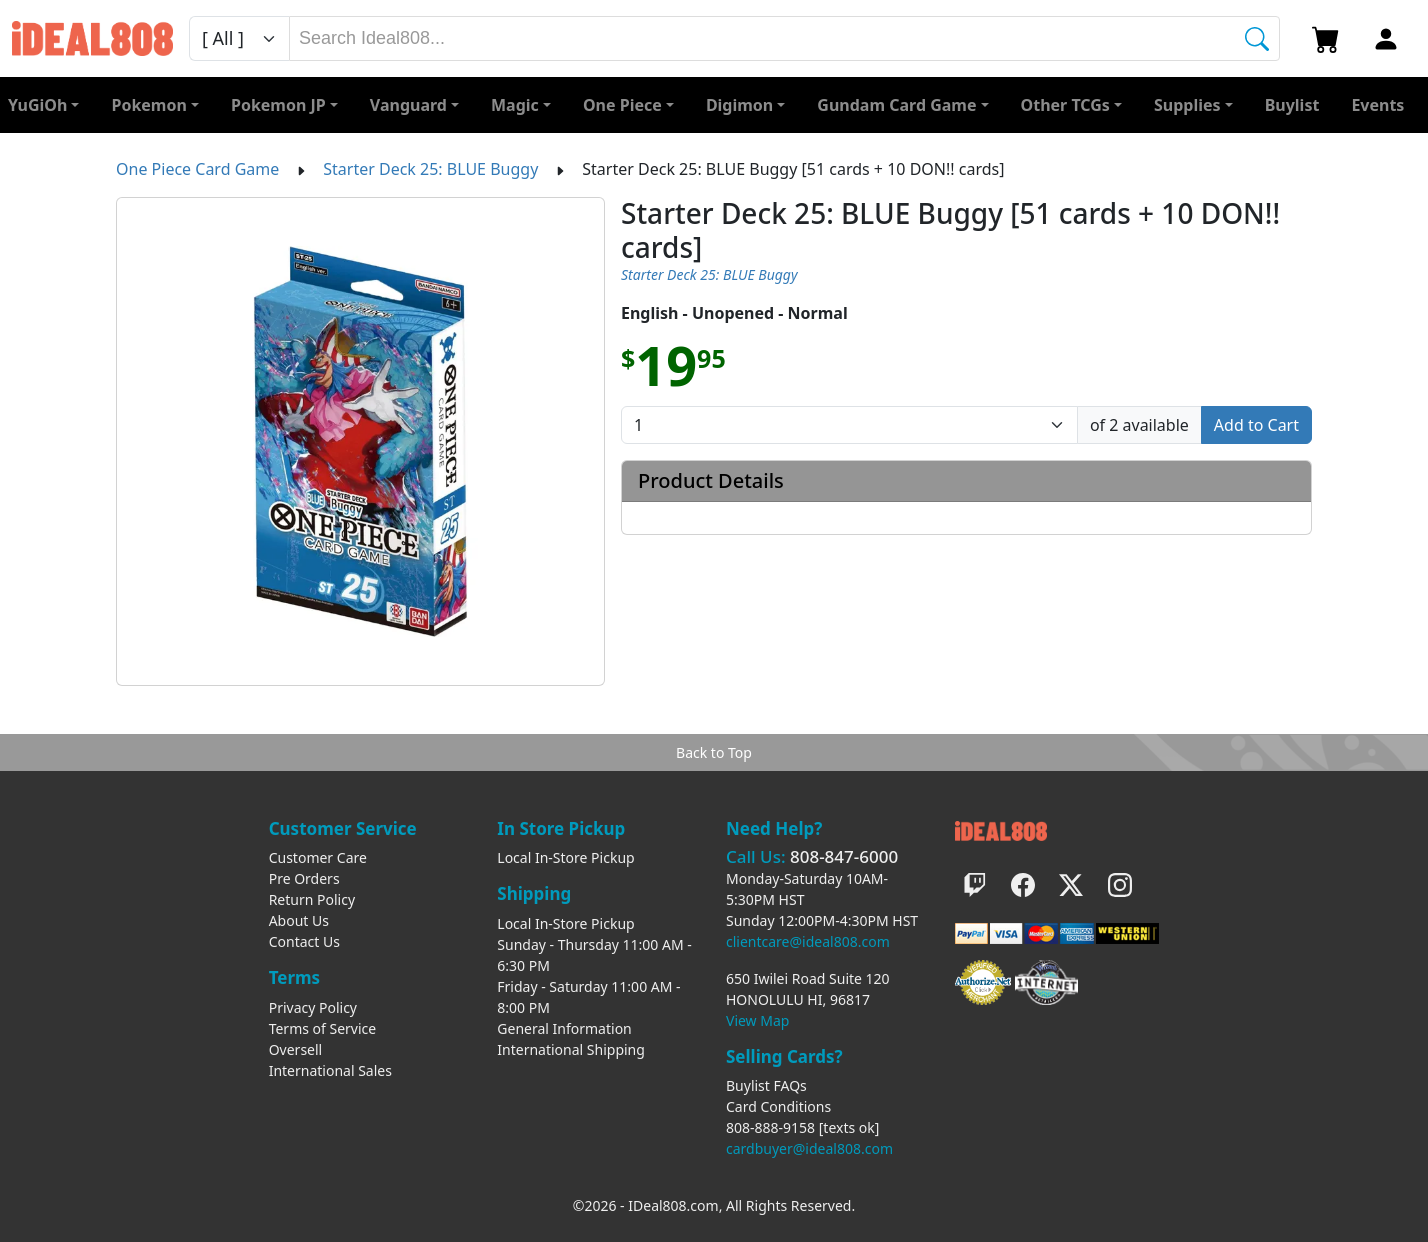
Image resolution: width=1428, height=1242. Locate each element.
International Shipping (571, 1049)
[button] (1071, 105)
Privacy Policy (313, 1007)
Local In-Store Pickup (565, 857)
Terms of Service (323, 1028)
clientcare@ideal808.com (808, 941)
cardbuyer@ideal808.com (809, 1148)
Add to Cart (1256, 425)
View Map (757, 1020)
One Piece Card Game (197, 169)
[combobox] (784, 38)
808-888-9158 (770, 1127)
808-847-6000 (844, 856)
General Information (564, 1028)
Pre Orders (304, 878)
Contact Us (304, 941)
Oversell (296, 1049)
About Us (299, 920)
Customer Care (318, 857)
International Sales (330, 1070)
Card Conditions (778, 1106)
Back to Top (714, 752)
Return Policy (312, 899)
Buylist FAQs (766, 1085)
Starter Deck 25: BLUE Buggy (430, 169)
